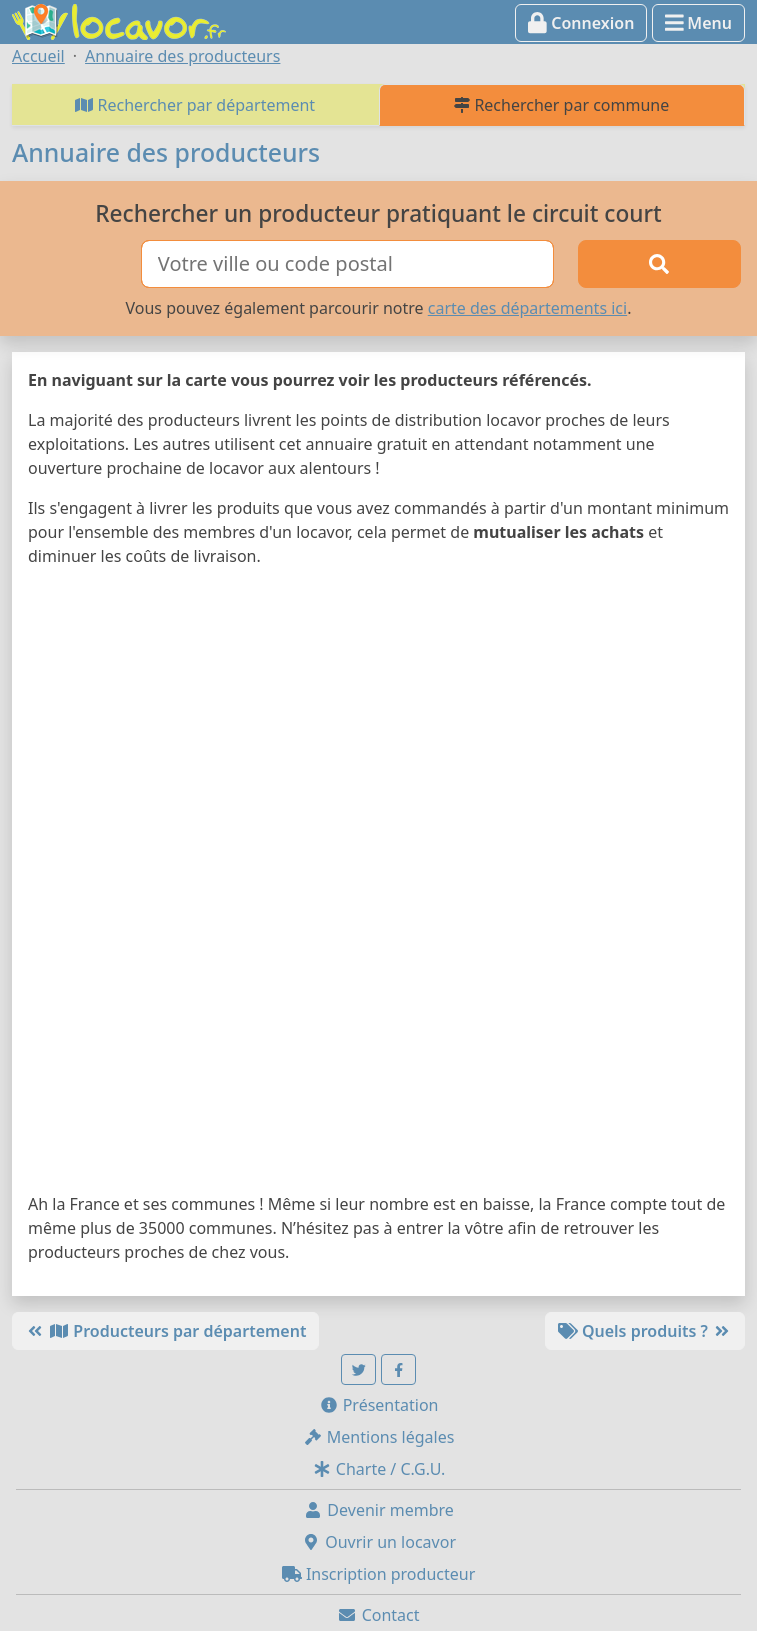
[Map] (378, 884)
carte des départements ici (527, 308)
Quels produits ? (645, 1331)
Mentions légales (379, 1437)
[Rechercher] (659, 264)
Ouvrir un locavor (378, 1542)
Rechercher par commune (561, 105)
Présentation (379, 1405)
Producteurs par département (165, 1331)
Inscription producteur (379, 1574)
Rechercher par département (195, 105)
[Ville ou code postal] (347, 264)
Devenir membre (378, 1510)
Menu (698, 23)
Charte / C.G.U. (379, 1469)
